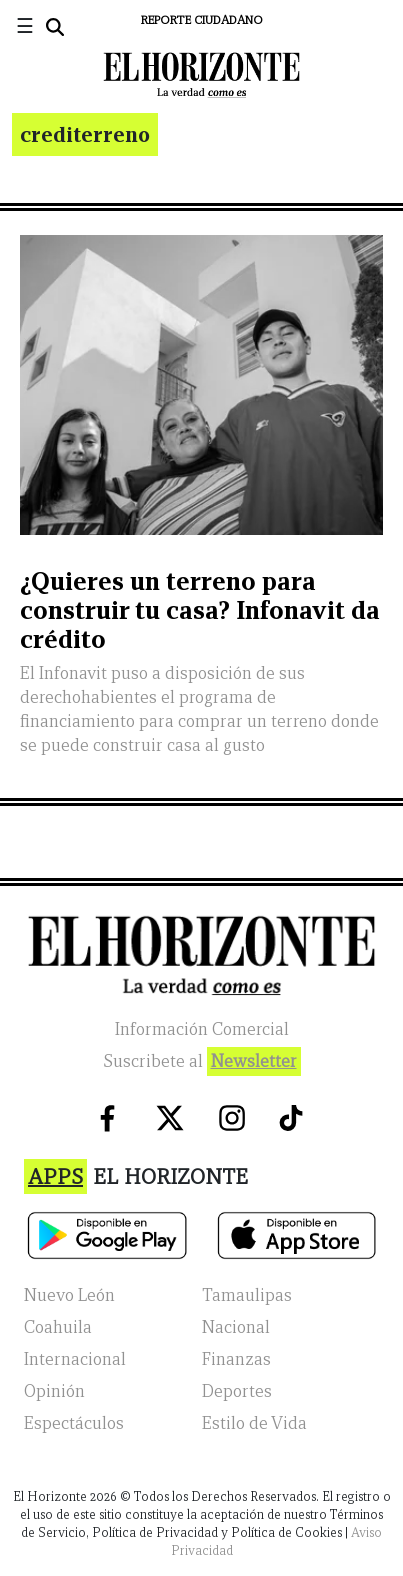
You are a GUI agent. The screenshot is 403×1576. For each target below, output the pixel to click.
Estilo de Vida (254, 1423)
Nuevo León (69, 1295)
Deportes (237, 1391)
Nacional (236, 1327)
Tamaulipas (247, 1295)
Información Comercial (202, 1029)
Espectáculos (74, 1423)
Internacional (75, 1359)
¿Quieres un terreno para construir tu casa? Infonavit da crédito (200, 610)
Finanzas (236, 1359)
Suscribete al (202, 1061)
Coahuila (58, 1327)
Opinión (54, 1391)
